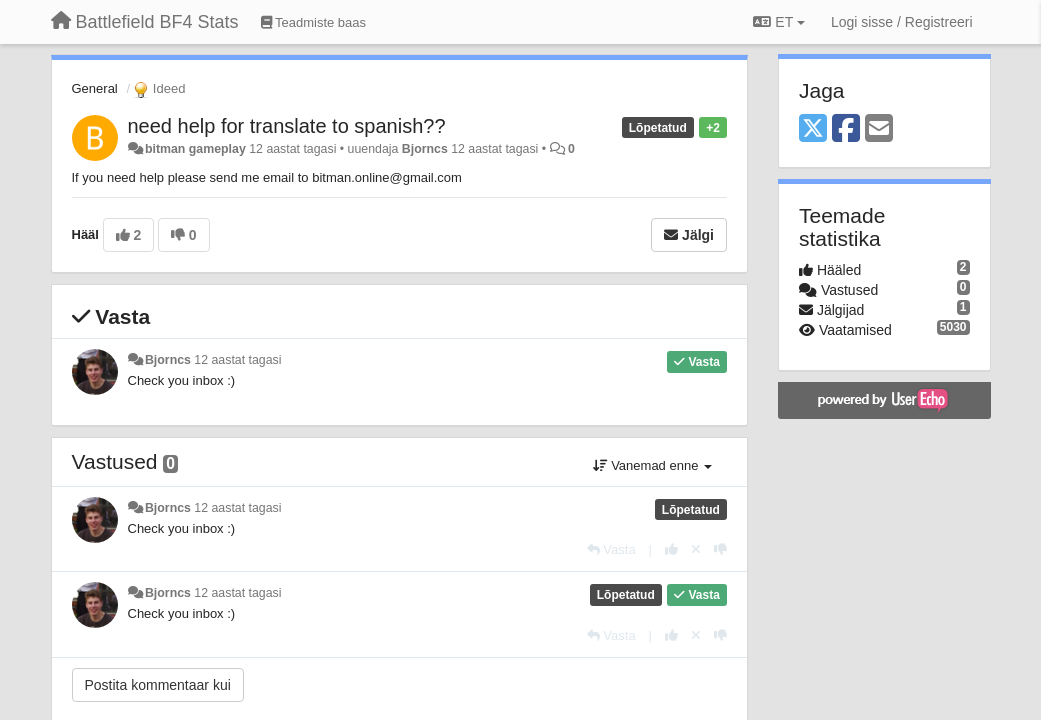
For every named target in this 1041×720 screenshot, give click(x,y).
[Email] (879, 129)
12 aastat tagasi (237, 360)
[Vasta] (611, 549)
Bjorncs (425, 149)
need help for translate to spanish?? (287, 126)
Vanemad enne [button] (652, 465)
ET (778, 22)
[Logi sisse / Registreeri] (902, 22)
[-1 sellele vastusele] (720, 549)
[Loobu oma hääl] (696, 549)
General (95, 88)
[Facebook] (846, 129)
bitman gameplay (195, 149)
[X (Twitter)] (813, 129)
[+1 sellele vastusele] (671, 549)
